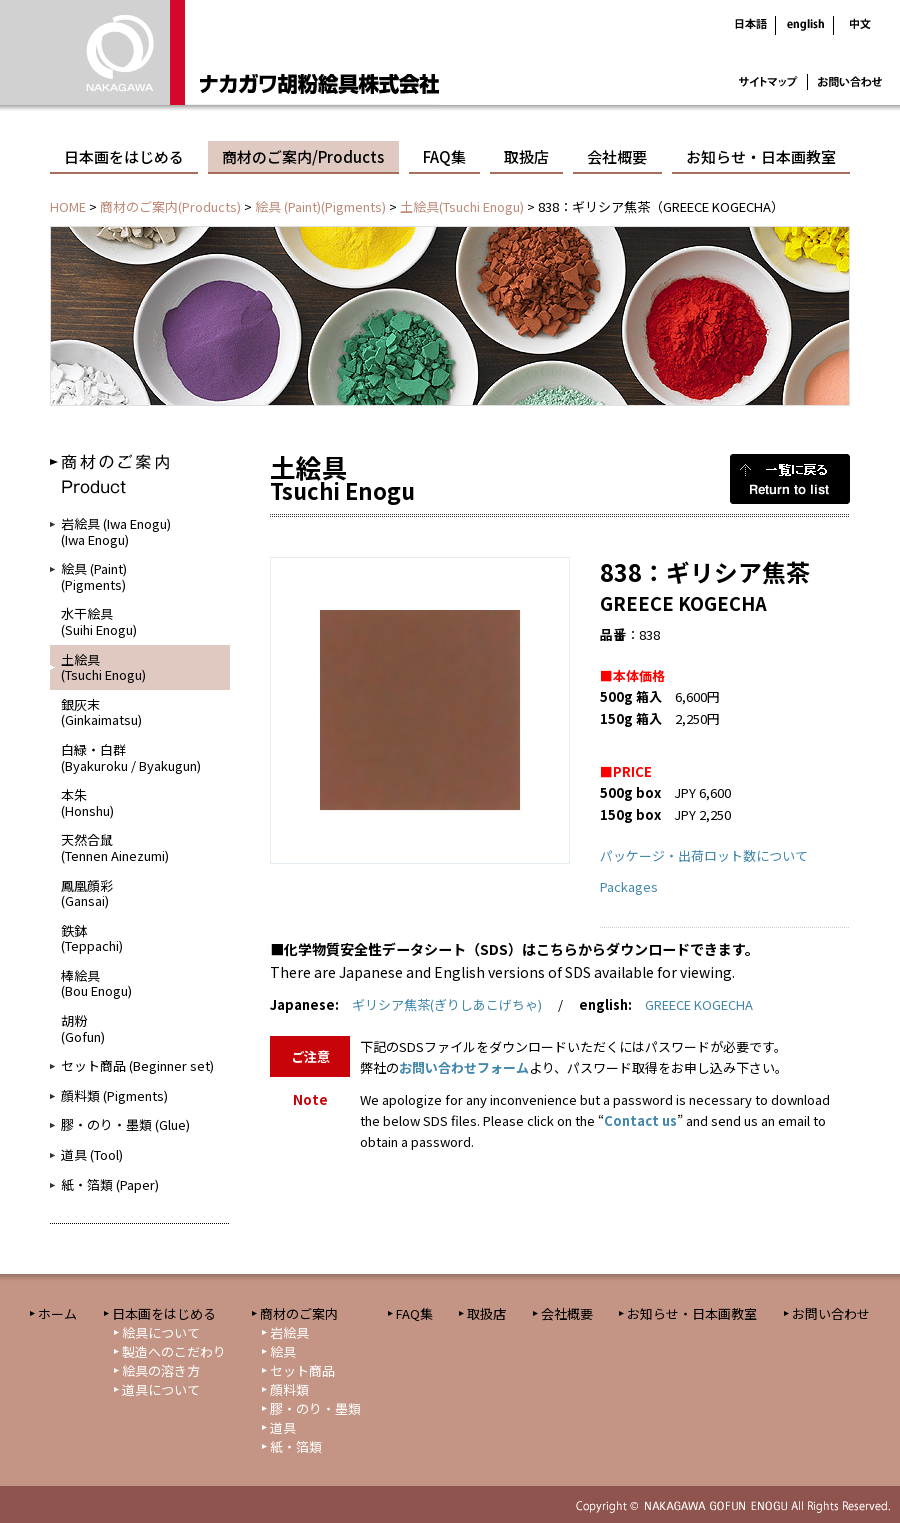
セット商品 (302, 1370)
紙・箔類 (296, 1446)
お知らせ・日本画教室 (761, 156)
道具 (283, 1427)
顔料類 (289, 1389)
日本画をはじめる (124, 156)
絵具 (283, 1351)
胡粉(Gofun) (83, 1028)
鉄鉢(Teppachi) (92, 938)
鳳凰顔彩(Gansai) (87, 893)
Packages (629, 886)
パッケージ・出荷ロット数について (704, 855)
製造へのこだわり (174, 1351)
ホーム (57, 1313)
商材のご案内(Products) (170, 206)
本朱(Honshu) (87, 802)
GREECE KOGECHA (699, 1004)
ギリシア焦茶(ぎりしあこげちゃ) (447, 1004)
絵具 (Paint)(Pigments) (320, 206)
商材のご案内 (299, 1313)
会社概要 (617, 156)
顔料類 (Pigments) (114, 1095)
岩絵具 (289, 1332)
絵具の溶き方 (161, 1370)
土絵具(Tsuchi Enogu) (462, 206)
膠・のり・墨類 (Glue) (125, 1124)
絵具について (161, 1332)
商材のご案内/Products (303, 156)
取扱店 (526, 156)
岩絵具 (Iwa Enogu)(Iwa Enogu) (116, 531)
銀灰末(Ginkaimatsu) (101, 712)
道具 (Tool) (92, 1154)
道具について (161, 1389)
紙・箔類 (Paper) (110, 1184)
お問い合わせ (831, 1313)
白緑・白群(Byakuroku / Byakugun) (131, 757)
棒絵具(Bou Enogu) (96, 983)
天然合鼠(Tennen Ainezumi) (115, 847)
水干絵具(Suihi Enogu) (99, 621)
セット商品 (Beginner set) (137, 1065)
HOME (68, 206)
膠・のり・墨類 (315, 1408)
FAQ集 (444, 156)
